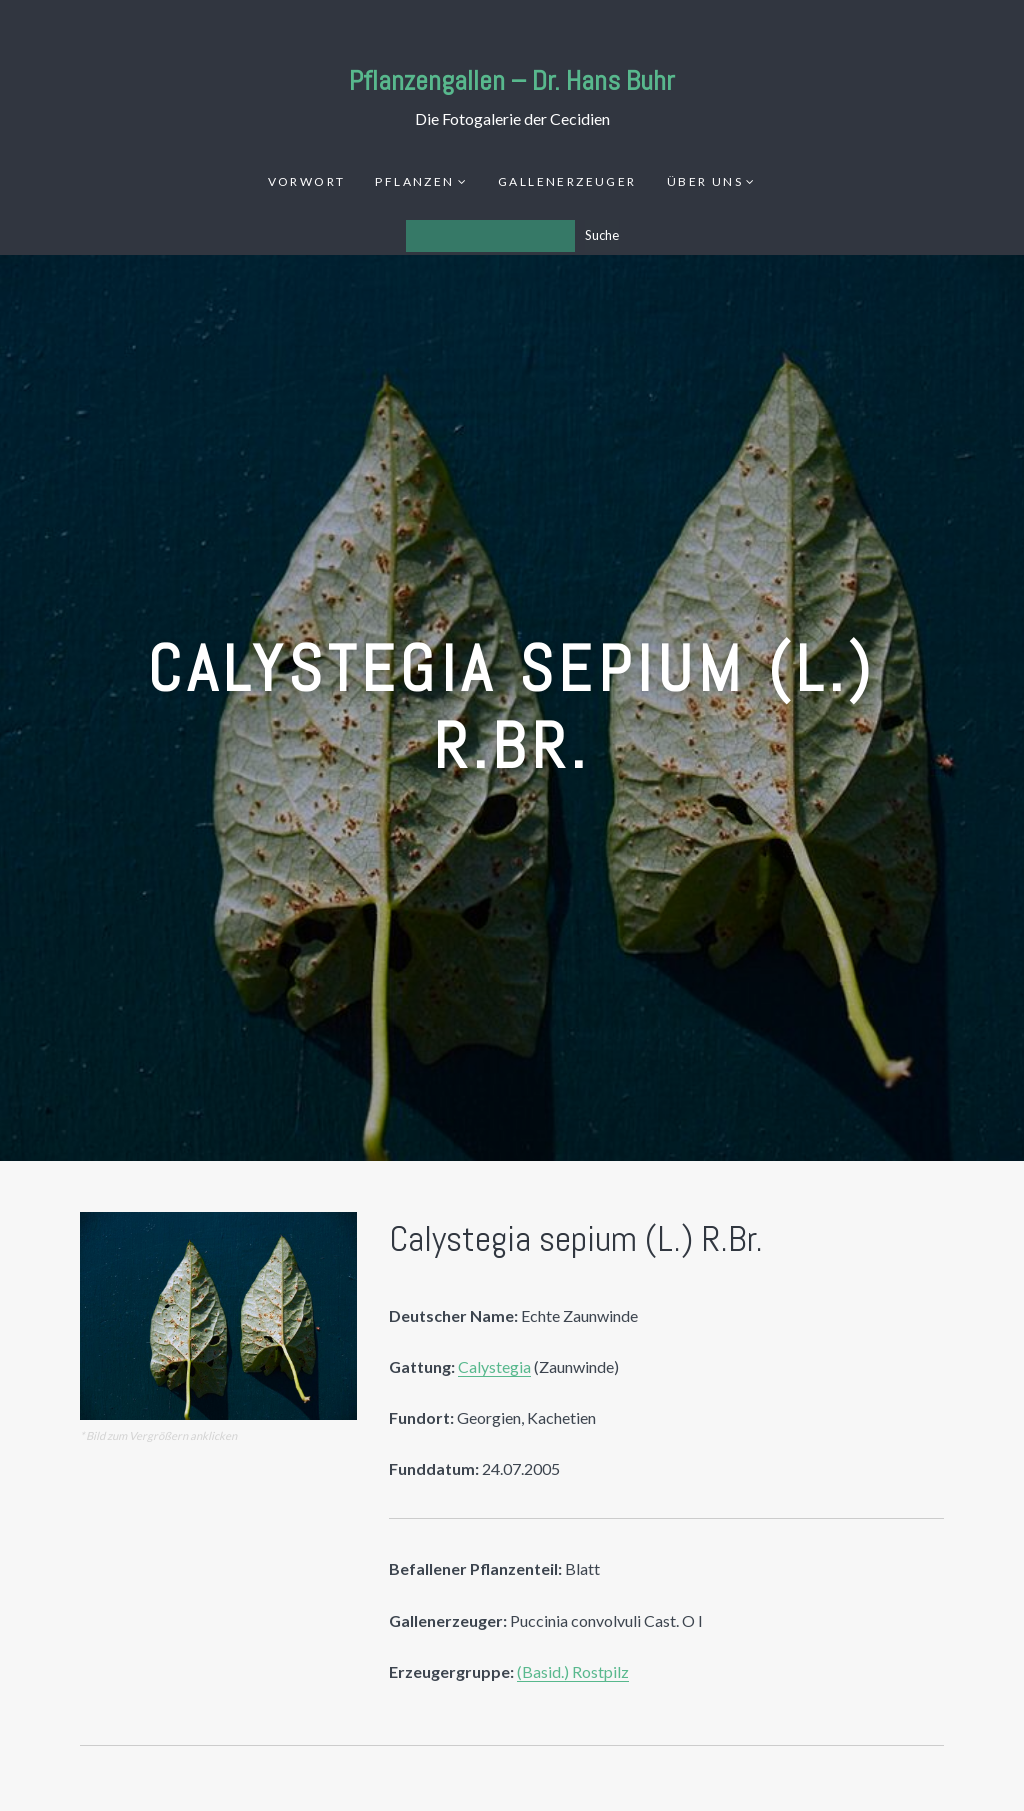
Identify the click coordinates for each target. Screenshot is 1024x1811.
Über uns (705, 181)
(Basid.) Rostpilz (573, 1671)
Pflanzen (414, 181)
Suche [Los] (602, 235)
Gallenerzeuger (567, 181)
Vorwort (307, 181)
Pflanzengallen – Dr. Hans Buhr (512, 80)
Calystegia (494, 1366)
